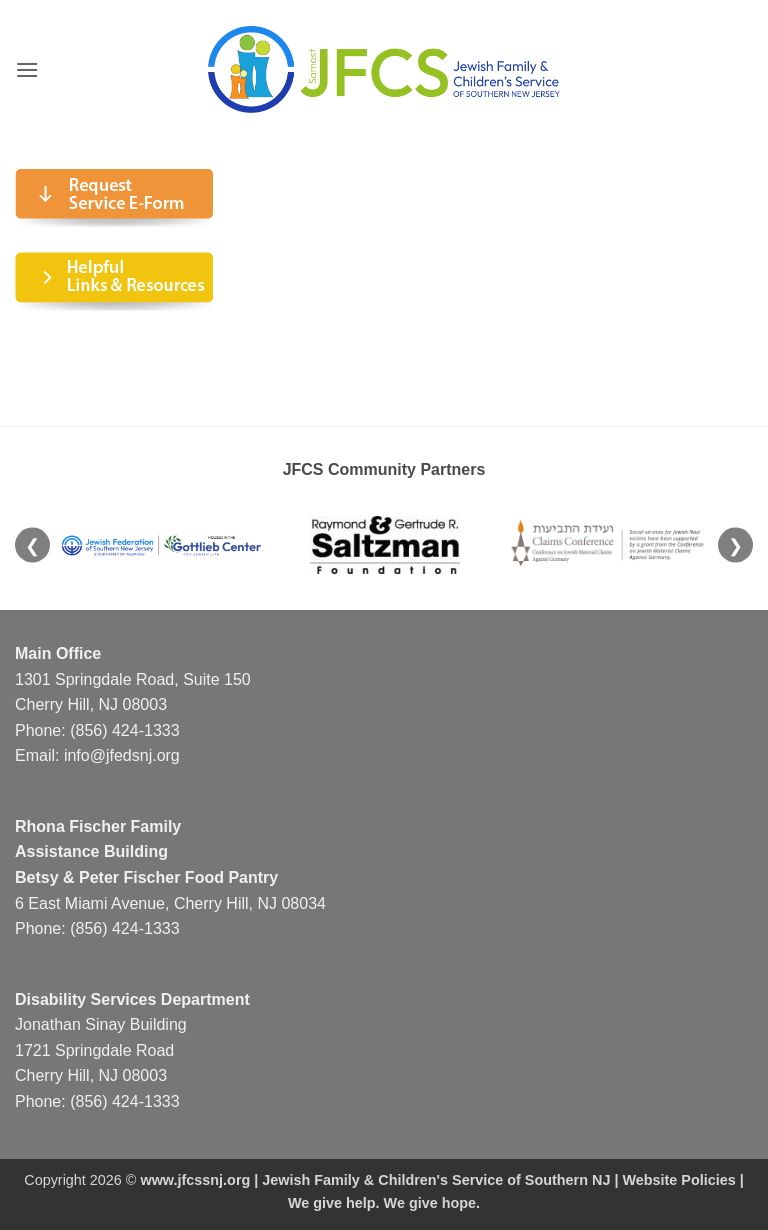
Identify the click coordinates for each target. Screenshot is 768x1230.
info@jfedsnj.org (122, 755)
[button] (27, 69)
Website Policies (678, 1180)
